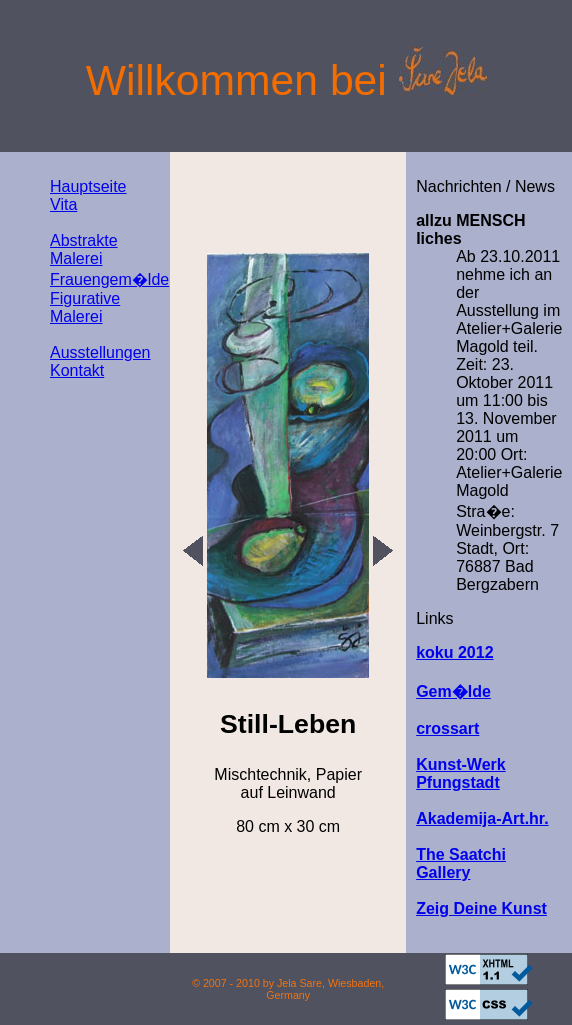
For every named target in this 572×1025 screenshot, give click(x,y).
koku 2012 (454, 652)
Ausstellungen (100, 352)
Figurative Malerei (85, 307)
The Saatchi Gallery (461, 863)
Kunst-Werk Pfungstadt (461, 773)
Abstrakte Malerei (84, 249)
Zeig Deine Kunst (481, 908)
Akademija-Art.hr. (482, 818)
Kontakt (77, 370)
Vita (63, 204)
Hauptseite (88, 186)
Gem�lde (453, 691)
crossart (447, 728)
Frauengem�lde (109, 279)
